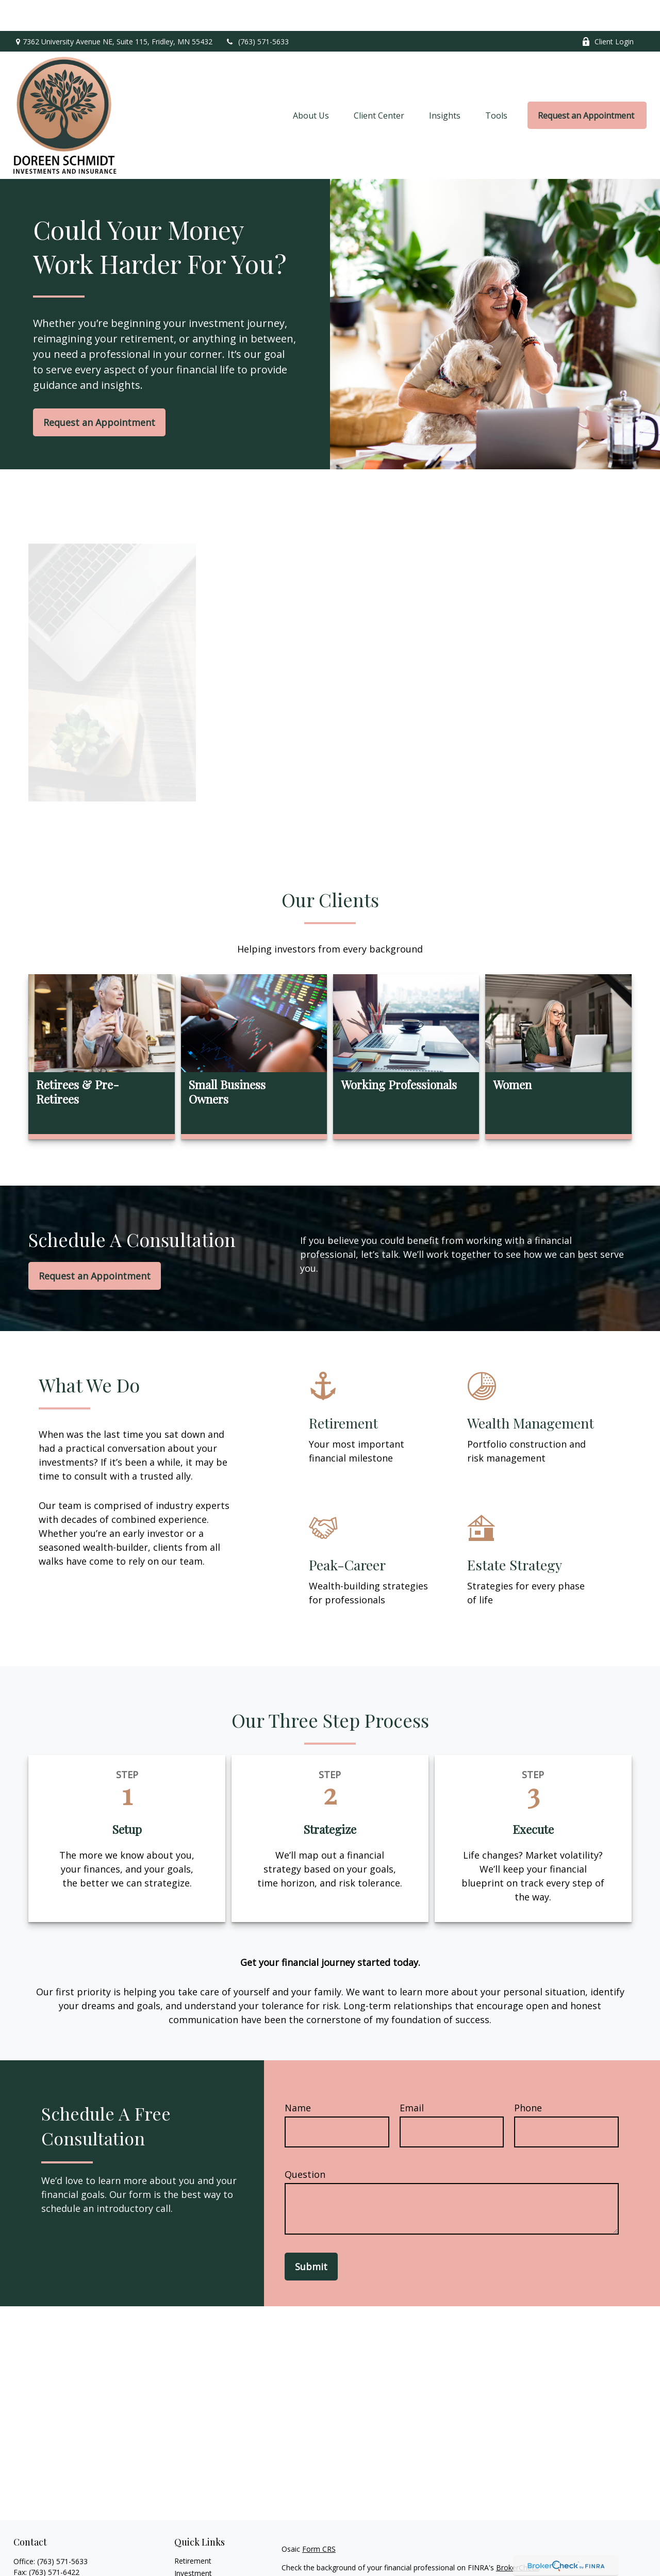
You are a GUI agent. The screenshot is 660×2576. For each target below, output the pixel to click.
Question (305, 2143)
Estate (184, 2554)
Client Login (608, 10)
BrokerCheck (517, 2536)
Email (412, 2077)
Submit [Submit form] (311, 2235)
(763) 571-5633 (257, 10)
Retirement (192, 2530)
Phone (528, 2077)
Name (298, 2077)
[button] (311, 84)
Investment (193, 2542)
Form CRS (319, 2518)
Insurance (190, 2567)
